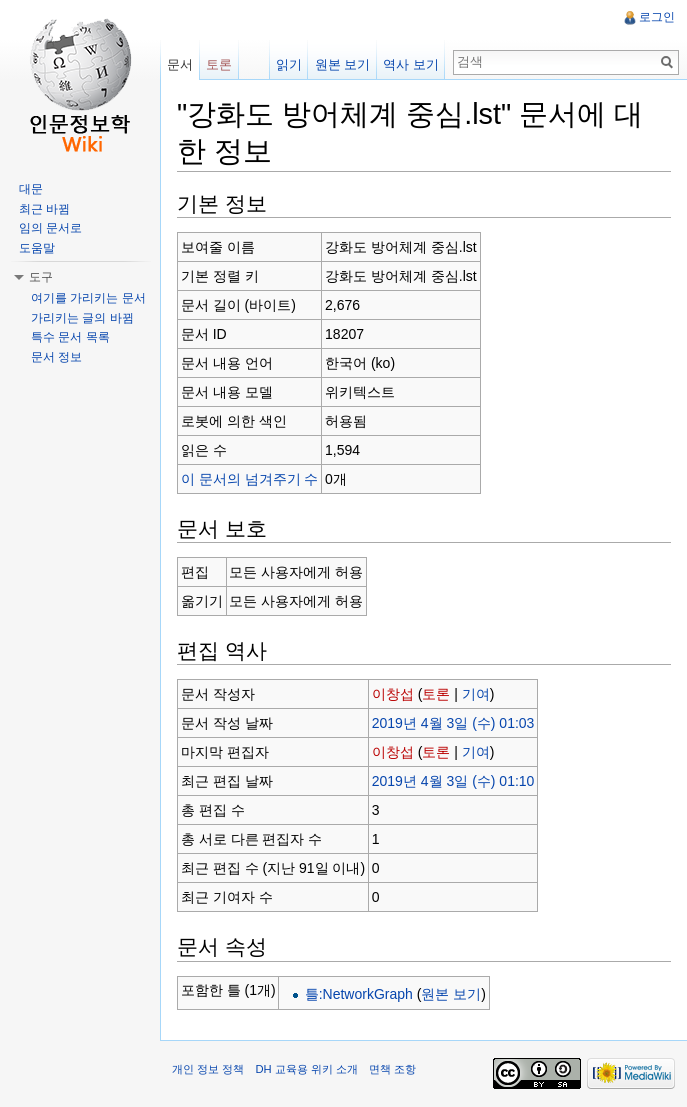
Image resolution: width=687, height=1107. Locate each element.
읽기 (289, 64)
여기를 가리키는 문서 (88, 298)
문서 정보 (56, 357)
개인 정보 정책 (208, 1069)
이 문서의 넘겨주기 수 (250, 479)
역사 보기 (411, 64)
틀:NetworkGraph (359, 994)
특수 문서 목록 (70, 337)
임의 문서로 (50, 228)
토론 (436, 694)
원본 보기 (451, 994)
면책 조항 (392, 1069)
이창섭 (393, 694)
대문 (31, 189)
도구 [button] (41, 277)
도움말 (37, 248)
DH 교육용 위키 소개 (306, 1069)
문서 (180, 64)
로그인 (657, 17)
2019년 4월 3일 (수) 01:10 (453, 781)
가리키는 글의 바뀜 (82, 318)
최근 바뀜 (44, 209)
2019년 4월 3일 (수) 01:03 (453, 723)
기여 (476, 694)
